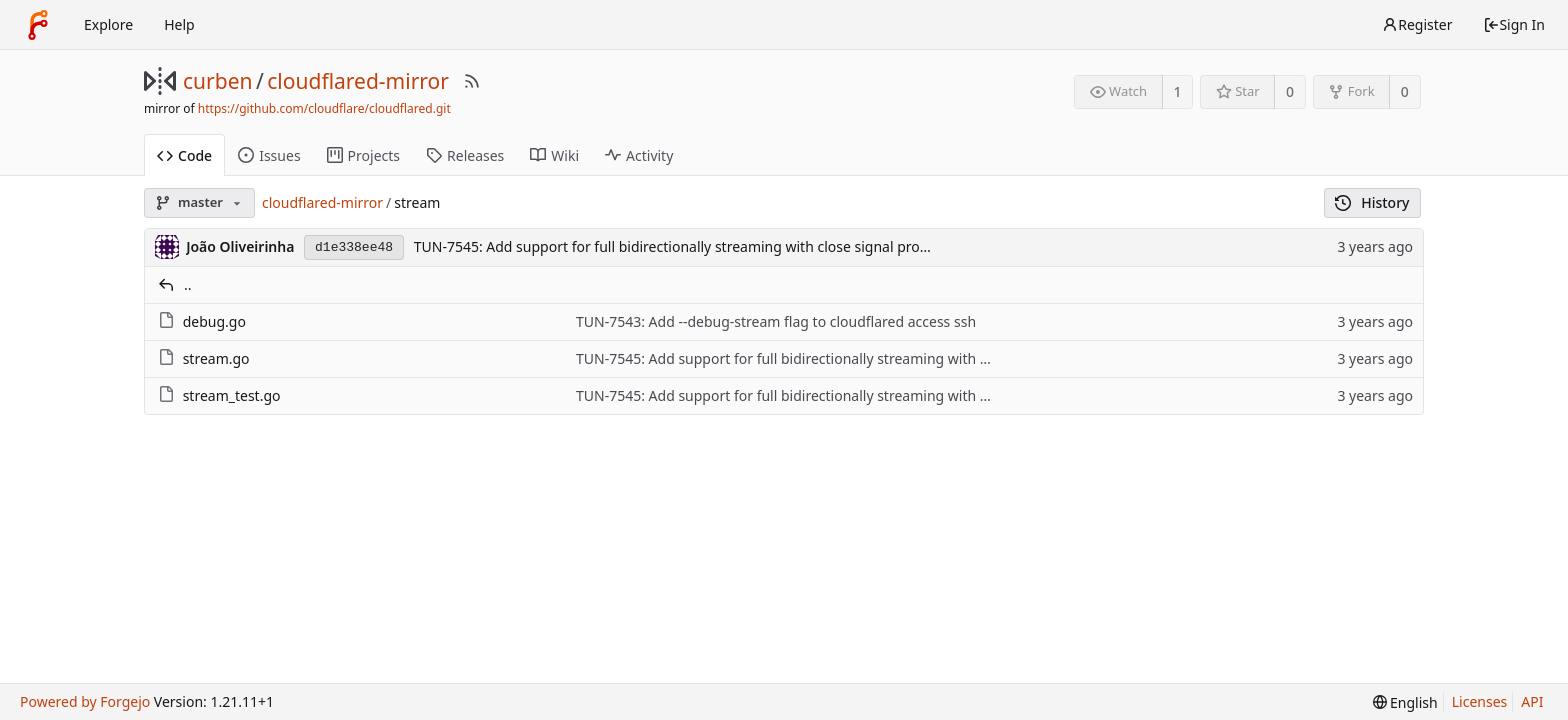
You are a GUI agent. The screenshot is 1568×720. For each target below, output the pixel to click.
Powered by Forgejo (85, 701)
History (1372, 202)
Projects (363, 155)
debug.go (214, 321)
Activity (639, 155)
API (1532, 701)
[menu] (1405, 702)
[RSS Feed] (472, 81)
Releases (465, 155)
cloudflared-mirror (358, 81)
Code (184, 155)
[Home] (38, 25)
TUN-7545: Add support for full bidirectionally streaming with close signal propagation (696, 246)
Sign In (1514, 24)
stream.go (216, 358)
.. (188, 284)
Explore (108, 24)
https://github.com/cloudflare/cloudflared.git (324, 108)
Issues (269, 155)
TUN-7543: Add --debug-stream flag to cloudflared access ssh (776, 321)
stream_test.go (232, 395)
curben (217, 81)
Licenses (1480, 701)
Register (1417, 24)
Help (179, 24)
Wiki (554, 155)
